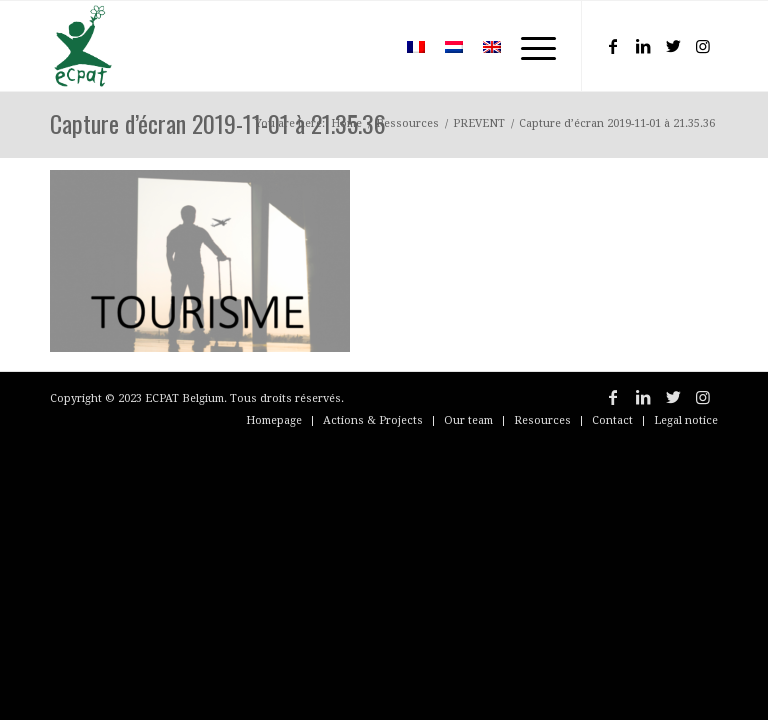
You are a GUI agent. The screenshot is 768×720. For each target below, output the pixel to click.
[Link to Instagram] (703, 46)
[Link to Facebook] (613, 46)
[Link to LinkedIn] (643, 46)
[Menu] (528, 46)
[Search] (367, 46)
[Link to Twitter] (673, 46)
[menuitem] (367, 46)
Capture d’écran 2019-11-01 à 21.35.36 (218, 123)
